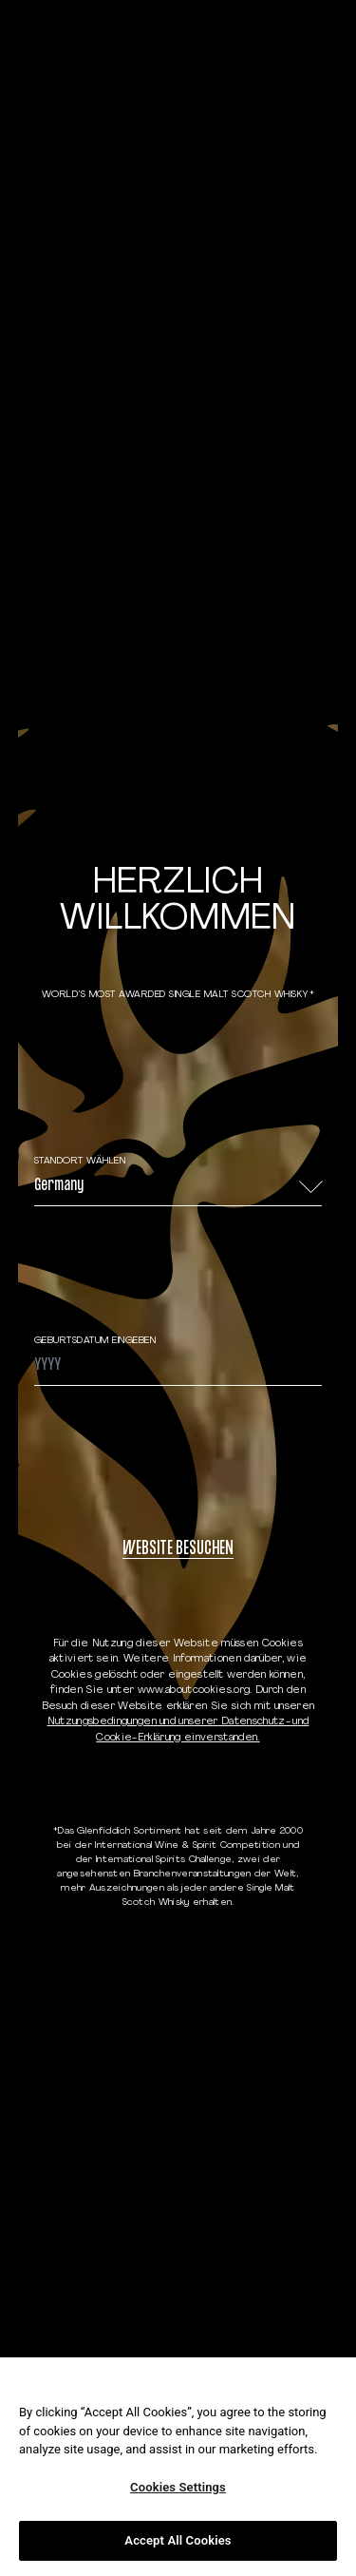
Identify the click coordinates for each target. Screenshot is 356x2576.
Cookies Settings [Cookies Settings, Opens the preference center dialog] (178, 2487)
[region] (178, 2466)
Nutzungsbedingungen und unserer (132, 1722)
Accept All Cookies (177, 2540)
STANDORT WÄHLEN (80, 1161)
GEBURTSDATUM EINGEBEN (95, 1341)
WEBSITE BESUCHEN (178, 1550)
